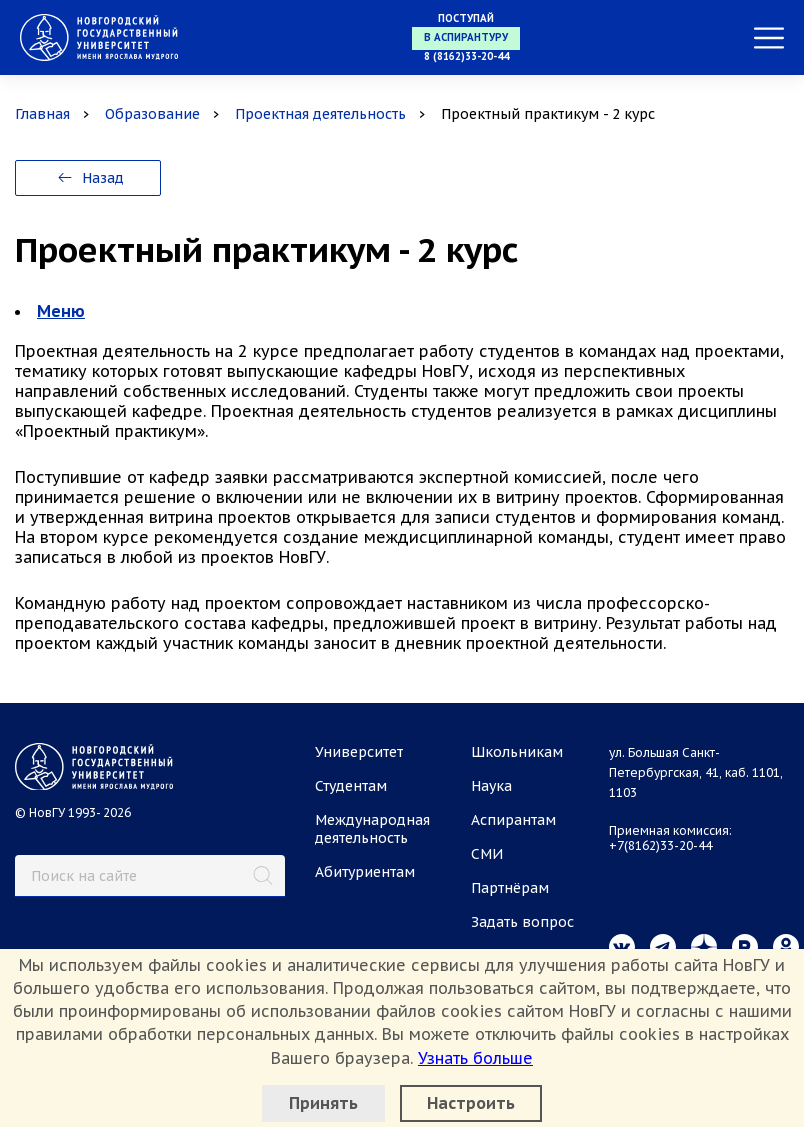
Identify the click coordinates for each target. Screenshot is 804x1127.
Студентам (351, 786)
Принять (323, 1103)
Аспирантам (513, 820)
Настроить (471, 1103)
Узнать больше (475, 1058)
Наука (491, 786)
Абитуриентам (365, 872)
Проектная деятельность (320, 114)
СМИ (487, 854)
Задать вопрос (522, 922)
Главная (42, 114)
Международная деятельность (372, 829)
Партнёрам (510, 888)
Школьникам (517, 752)
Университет (359, 752)
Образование (152, 114)
